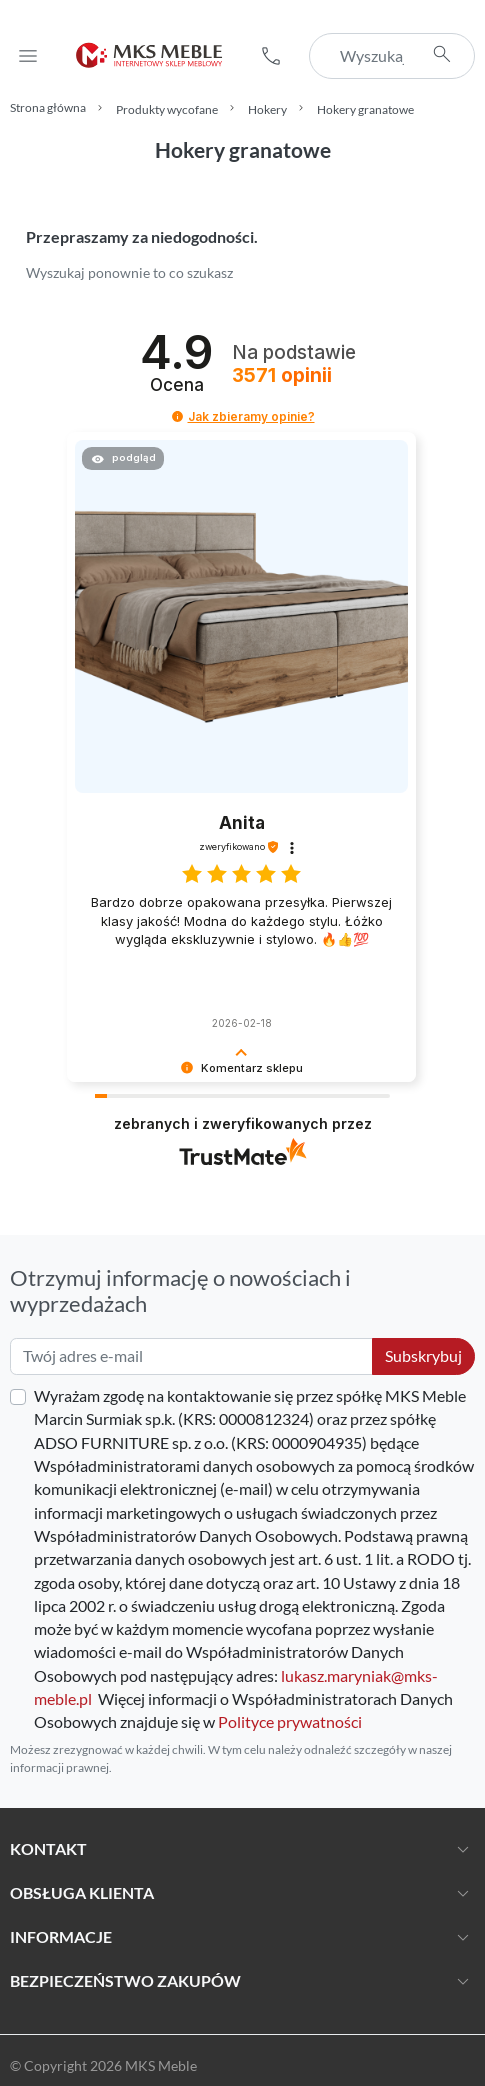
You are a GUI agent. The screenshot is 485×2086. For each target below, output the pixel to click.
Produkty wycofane (167, 109)
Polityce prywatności (290, 1722)
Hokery (267, 109)
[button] (271, 56)
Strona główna (48, 107)
